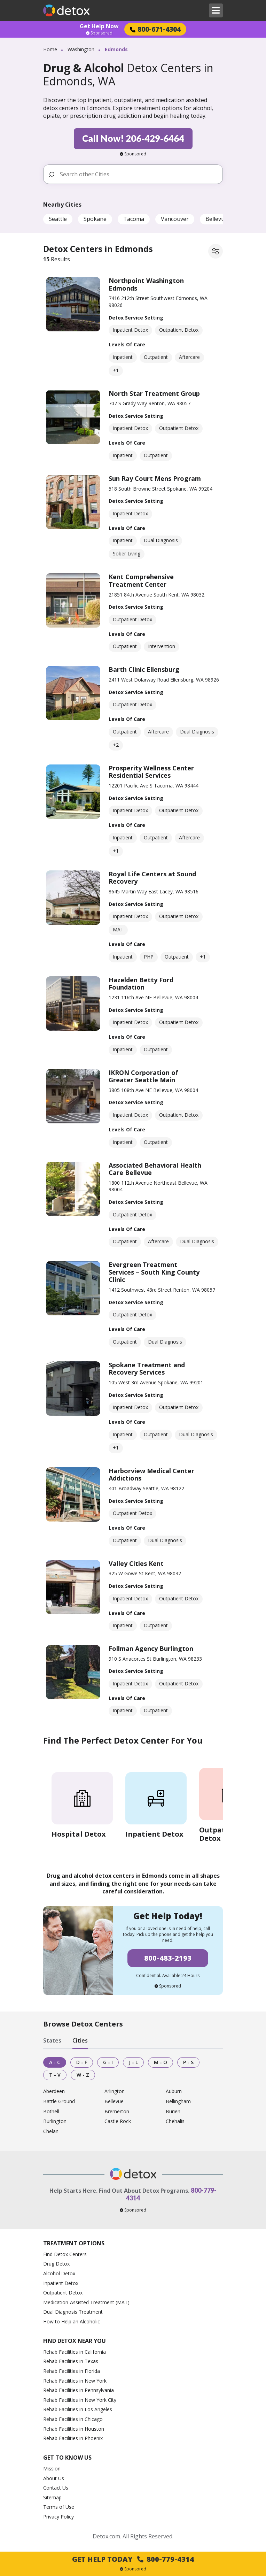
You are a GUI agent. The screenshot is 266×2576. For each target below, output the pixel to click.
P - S (188, 2062)
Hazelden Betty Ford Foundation (141, 984)
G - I (108, 2062)
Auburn (174, 2091)
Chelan (50, 2132)
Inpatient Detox (60, 2283)
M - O (160, 2062)
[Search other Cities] (138, 174)
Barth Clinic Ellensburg (144, 669)
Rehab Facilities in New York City (79, 2400)
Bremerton (116, 2112)
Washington (81, 49)
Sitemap (52, 2497)
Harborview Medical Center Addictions (151, 1475)
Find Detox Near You (74, 2341)
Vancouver (175, 219)
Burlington (54, 2121)
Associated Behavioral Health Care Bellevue (155, 1169)
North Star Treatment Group (154, 393)
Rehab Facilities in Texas (70, 2361)
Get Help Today (133, 2559)
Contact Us (55, 2487)
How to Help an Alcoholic (71, 2321)
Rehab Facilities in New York (75, 2380)
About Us (53, 2478)
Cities (80, 2040)
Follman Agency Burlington (151, 1648)
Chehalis (175, 2121)
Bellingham (178, 2102)
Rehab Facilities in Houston (73, 2428)
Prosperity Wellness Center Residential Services (151, 772)
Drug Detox (56, 2263)
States (52, 2040)
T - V (55, 2074)
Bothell (51, 2112)
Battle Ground (59, 2102)
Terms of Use (58, 2507)
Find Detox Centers (65, 2254)
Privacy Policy (58, 2516)
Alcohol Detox (59, 2273)
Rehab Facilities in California (74, 2351)
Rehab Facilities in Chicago (73, 2419)
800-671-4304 (155, 29)
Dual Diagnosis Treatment (73, 2311)
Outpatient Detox (63, 2292)
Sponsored (99, 33)
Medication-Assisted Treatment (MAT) (86, 2302)
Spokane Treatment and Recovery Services (147, 1369)
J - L (133, 2062)
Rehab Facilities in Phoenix (73, 2438)
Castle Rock (117, 2121)
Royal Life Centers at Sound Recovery (152, 878)
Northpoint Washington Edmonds (146, 284)
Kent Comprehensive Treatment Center (141, 580)
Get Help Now (99, 26)
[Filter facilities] (215, 251)
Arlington (114, 2091)
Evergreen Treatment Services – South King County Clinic (154, 1272)
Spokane (95, 219)
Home (50, 49)
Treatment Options (73, 2243)
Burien (173, 2112)
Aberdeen (54, 2091)
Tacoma (133, 219)
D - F (81, 2062)
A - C (54, 2062)
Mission (52, 2468)
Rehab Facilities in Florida (71, 2371)
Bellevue (216, 219)
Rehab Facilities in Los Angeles (77, 2409)
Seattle (58, 219)
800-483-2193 (167, 1958)
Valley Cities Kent (136, 1563)
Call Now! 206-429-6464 (133, 138)
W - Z (83, 2074)
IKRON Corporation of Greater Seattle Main (143, 1076)
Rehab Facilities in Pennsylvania (78, 2390)
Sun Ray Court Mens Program (155, 478)
